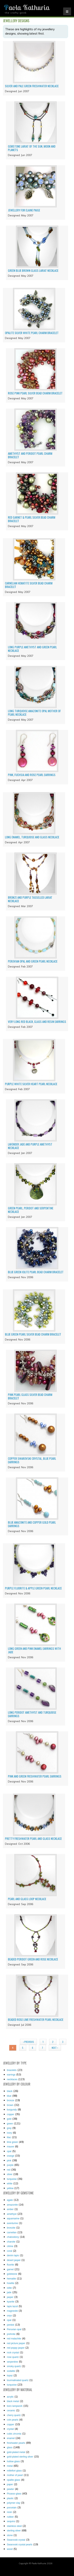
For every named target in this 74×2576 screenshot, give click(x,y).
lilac (9, 2137)
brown (10, 2105)
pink (9, 2160)
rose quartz (13, 2357)
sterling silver (14, 2530)
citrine (10, 2246)
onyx (9, 2315)
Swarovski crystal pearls (19, 2544)
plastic (10, 2498)
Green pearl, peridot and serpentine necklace (30, 1210)
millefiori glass (14, 2470)
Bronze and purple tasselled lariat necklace (30, 899)
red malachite (14, 2338)
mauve (10, 2146)
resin (9, 2512)
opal (9, 2151)
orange (10, 2155)
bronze (10, 2100)
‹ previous (28, 2041)
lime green (12, 2142)
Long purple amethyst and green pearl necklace (32, 649)
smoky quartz (14, 2366)
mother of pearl (15, 2475)
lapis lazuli (12, 2306)
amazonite (12, 2204)
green (10, 2123)
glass (9, 2447)
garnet (10, 2269)
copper (10, 2114)
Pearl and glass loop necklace (27, 1899)
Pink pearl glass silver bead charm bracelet (30, 1396)
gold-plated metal (16, 2452)
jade (9, 2292)
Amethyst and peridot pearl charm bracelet (30, 455)
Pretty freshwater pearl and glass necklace (33, 1838)
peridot (10, 2324)
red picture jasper (16, 2343)
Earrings (11, 2074)
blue (9, 2096)
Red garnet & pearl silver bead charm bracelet (31, 519)
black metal (13, 2401)
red (8, 2169)
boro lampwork (14, 2406)
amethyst (12, 2214)
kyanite (10, 2301)
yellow (10, 2188)
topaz (10, 2375)
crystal (10, 2429)
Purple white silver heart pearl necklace (31, 1084)
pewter (10, 2489)
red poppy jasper (15, 2347)
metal (10, 2466)
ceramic (11, 2410)
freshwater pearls (16, 2443)
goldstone (12, 2274)
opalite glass (13, 2480)
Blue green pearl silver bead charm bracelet (33, 1334)
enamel (11, 2438)
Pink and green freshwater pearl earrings (34, 1776)
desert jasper (14, 2260)
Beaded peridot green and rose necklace (33, 1959)
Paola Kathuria (26, 7)
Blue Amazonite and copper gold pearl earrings (32, 1524)
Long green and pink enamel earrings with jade (34, 1650)
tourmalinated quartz (17, 2380)
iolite (9, 2288)
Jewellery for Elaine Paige (24, 210)
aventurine (12, 2223)
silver (9, 2174)
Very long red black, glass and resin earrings (37, 1021)
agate (10, 2200)
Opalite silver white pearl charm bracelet (32, 333)
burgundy (12, 2109)
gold (9, 2119)
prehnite (11, 2334)
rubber (10, 2516)
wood (10, 2549)
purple (10, 2165)
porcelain (12, 2507)
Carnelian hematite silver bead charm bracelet (28, 585)
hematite (11, 2278)
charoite (11, 2241)
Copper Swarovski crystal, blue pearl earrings (32, 1460)
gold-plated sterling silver (20, 2456)
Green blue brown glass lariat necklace (33, 270)
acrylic (10, 2396)
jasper (10, 2297)
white (9, 2183)
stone (10, 2535)
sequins (11, 2521)
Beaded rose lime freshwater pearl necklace (35, 2019)
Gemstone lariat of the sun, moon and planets (31, 148)
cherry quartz (14, 2415)
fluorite (10, 2264)
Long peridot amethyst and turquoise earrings (32, 1714)
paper (10, 2484)
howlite (10, 2283)
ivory (9, 2132)
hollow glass (13, 2461)
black (9, 2091)
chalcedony (13, 2237)
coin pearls (12, 2419)
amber (10, 2209)
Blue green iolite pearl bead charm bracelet (36, 1272)
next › (55, 2047)
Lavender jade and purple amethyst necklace (30, 1146)
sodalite (11, 2371)
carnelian (12, 2232)
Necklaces (12, 2079)
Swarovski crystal (16, 2539)
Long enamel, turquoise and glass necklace (32, 837)
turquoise (12, 2179)
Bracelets (12, 2070)
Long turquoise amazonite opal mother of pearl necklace (34, 713)
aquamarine (13, 2218)
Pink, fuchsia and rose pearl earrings (31, 775)
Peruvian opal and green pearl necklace (32, 961)
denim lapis (13, 2255)
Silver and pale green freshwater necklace (32, 86)
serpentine (12, 2361)
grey (9, 2128)
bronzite (11, 2227)
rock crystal (13, 2352)
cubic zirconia (14, 2433)
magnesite (12, 2311)
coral (9, 2251)
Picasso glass (14, 2493)
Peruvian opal (14, 2329)
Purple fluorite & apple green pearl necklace (33, 1588)
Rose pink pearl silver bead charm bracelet (35, 393)
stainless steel (14, 2526)
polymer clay (13, 2503)
